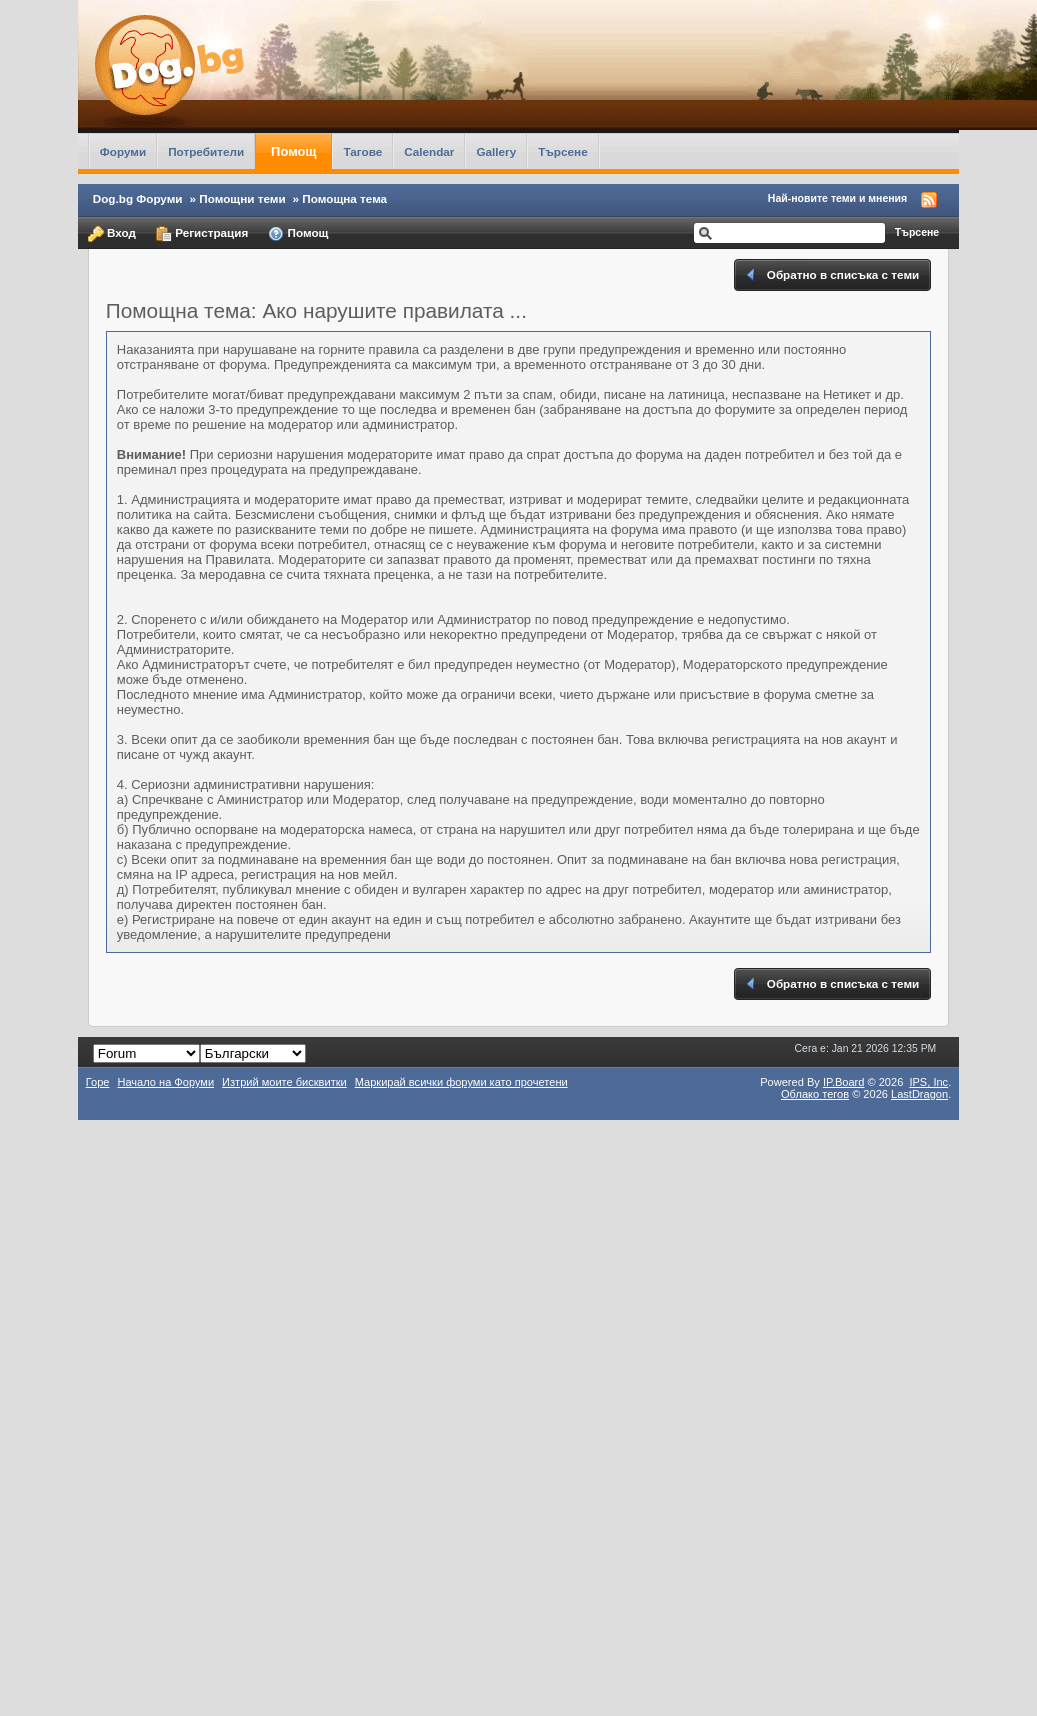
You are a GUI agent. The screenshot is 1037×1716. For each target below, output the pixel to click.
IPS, (928, 1082)
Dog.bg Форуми (138, 198)
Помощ (293, 151)
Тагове (362, 151)
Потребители (206, 151)
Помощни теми (242, 198)
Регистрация (202, 234)
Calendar (429, 151)
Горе (98, 1082)
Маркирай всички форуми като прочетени (461, 1082)
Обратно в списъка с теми (831, 275)
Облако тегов (815, 1094)
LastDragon (919, 1094)
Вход (112, 234)
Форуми (123, 151)
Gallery (496, 151)
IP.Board (844, 1082)
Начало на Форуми (165, 1082)
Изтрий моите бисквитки (284, 1082)
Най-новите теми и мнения (837, 198)
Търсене (563, 151)
